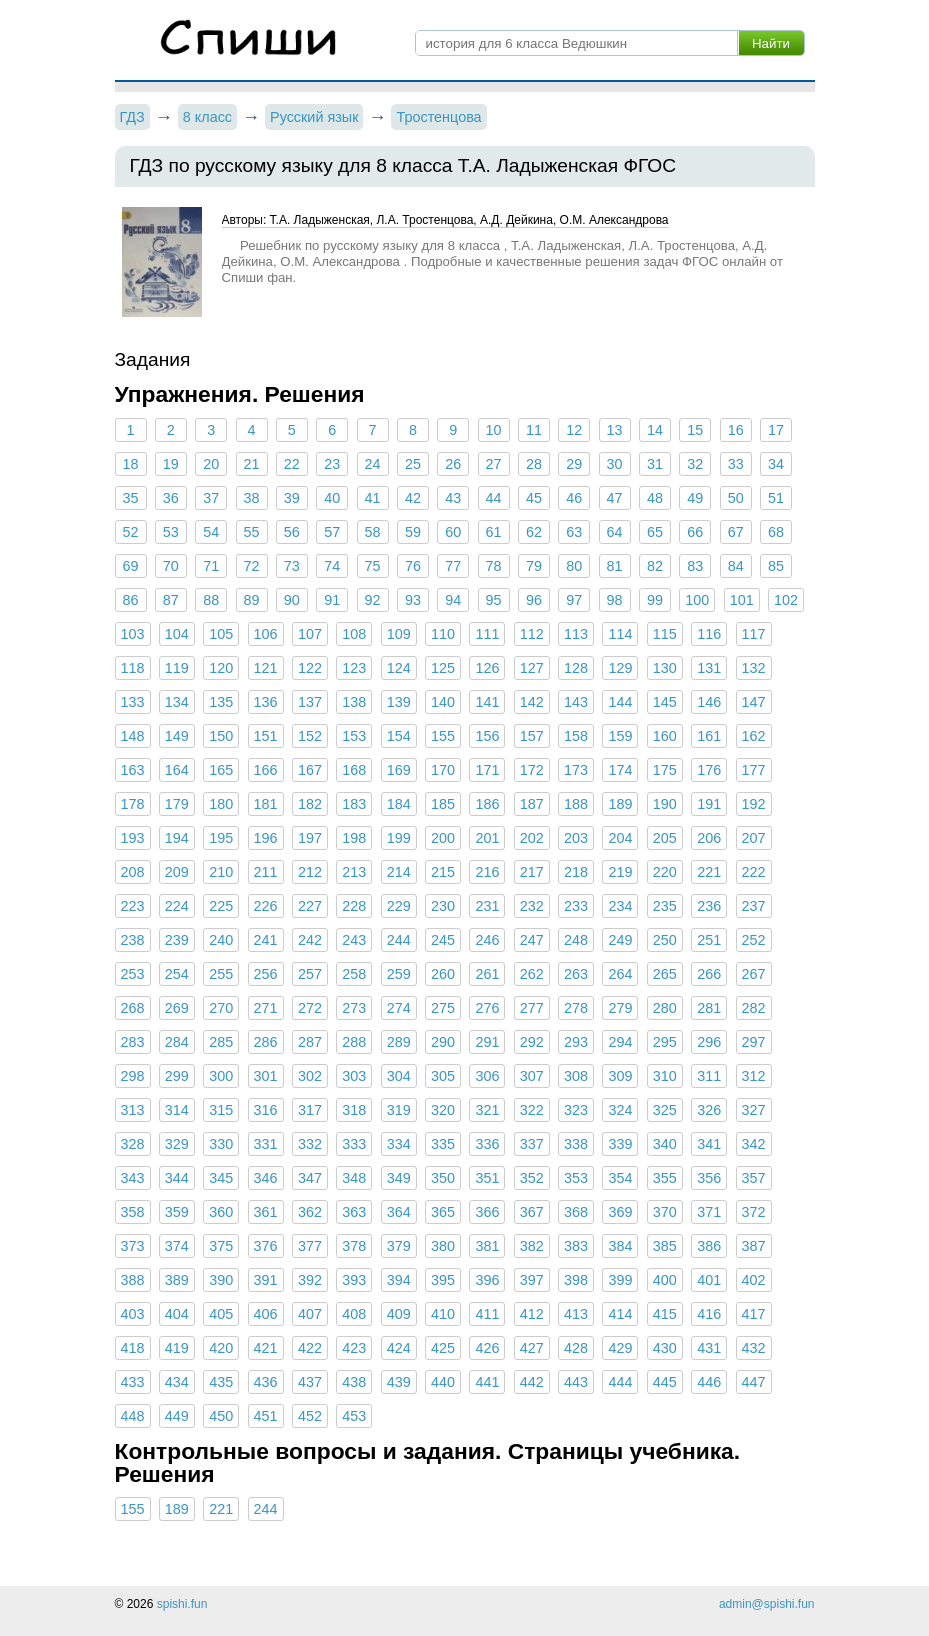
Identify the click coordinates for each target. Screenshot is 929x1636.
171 (487, 770)
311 (709, 1076)
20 (211, 464)
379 (399, 1246)
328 (133, 1144)
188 (576, 804)
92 (373, 600)
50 (736, 498)
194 (177, 838)
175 (665, 770)
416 (709, 1314)
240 (221, 940)
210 (221, 872)
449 (177, 1416)
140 (443, 702)
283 (133, 1042)
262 (532, 974)
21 (252, 464)
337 (532, 1144)
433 (133, 1382)
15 (695, 430)
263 (576, 974)
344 (177, 1178)
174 (620, 770)
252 (754, 940)
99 (655, 600)
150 (221, 736)
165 (221, 770)
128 (576, 668)
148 (133, 736)
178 (133, 804)
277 (532, 1008)
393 (354, 1280)
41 (373, 498)
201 (487, 838)
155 (443, 736)
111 (487, 634)
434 (177, 1382)
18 (130, 464)
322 (532, 1110)
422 (310, 1348)
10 (494, 430)
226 (266, 906)
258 (354, 974)
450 (221, 1416)
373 (133, 1246)
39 (292, 498)
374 (177, 1246)
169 (399, 770)
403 (133, 1314)
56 (292, 532)
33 (736, 464)
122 (310, 668)
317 (310, 1110)
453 (354, 1416)
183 (354, 804)
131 (709, 668)
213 (354, 872)
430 (665, 1348)
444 (620, 1382)
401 (709, 1280)
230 (443, 906)
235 (665, 906)
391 (266, 1280)
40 (332, 498)
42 (413, 498)
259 (399, 974)
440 (443, 1382)
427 (532, 1348)
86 (130, 600)
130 (665, 668)
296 (709, 1042)
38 (252, 498)
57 (332, 532)
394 (399, 1280)
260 (443, 974)
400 (665, 1280)
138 (354, 702)
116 (709, 634)
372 (754, 1212)
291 (487, 1042)
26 (453, 464)
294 (620, 1042)
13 (615, 430)
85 (776, 566)
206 (709, 838)
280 (665, 1008)
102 (786, 600)
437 (310, 1382)
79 (534, 566)
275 (443, 1008)
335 (443, 1144)
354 (620, 1178)
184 (399, 804)
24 (373, 464)
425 (443, 1348)
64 (615, 532)
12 (574, 430)
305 (443, 1076)
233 (576, 906)
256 (266, 974)
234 (620, 906)
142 (532, 702)
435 (221, 1382)
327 (754, 1110)
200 (443, 838)
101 (742, 600)
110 (443, 634)
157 (532, 736)
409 (399, 1314)
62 (534, 532)
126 (487, 668)
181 (266, 804)
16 (736, 430)
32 (695, 464)
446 (709, 1382)
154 (399, 736)
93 (413, 600)
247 (532, 940)
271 (266, 1008)
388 (133, 1280)
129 (620, 668)
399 (620, 1280)
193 (133, 838)
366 (487, 1212)
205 (665, 838)
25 (413, 464)
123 (354, 668)
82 (655, 566)
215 (443, 872)
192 (754, 804)
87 (171, 600)
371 (709, 1212)
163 (133, 770)
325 (665, 1110)
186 (487, 804)
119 (177, 668)
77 (453, 566)
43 (453, 498)
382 (532, 1246)
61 (494, 532)
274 (399, 1008)
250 (665, 940)
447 (754, 1382)
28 (534, 464)
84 (736, 566)
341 (709, 1144)
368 (576, 1212)
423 (354, 1348)
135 (221, 702)
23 (332, 464)
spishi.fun (182, 1604)
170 (443, 770)
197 (310, 838)
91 (332, 600)
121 (266, 668)
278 (576, 1008)
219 (620, 872)
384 (620, 1246)
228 (354, 906)
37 (211, 498)
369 (620, 1212)
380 (443, 1246)
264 (620, 974)
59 (413, 532)
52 (130, 532)
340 (665, 1144)
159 (620, 736)
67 (736, 532)
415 (665, 1314)
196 (266, 838)
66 (695, 532)
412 (532, 1314)
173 (576, 770)
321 (487, 1110)
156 (487, 736)
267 (754, 974)
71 (211, 566)
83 (695, 566)
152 (310, 736)
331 (266, 1144)
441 (487, 1382)
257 (310, 974)
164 (177, 770)
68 (776, 532)
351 (487, 1178)
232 (532, 906)
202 (532, 838)
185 (443, 804)
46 (574, 498)
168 (354, 770)
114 (620, 634)
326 (709, 1110)
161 (709, 736)
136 (266, 702)
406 (266, 1314)
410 (443, 1314)
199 (399, 838)
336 (487, 1144)
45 (534, 498)
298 (133, 1076)
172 (532, 770)
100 (697, 600)
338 (576, 1144)
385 (665, 1246)
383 (576, 1246)
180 (221, 804)
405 (221, 1314)
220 (665, 872)
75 (373, 566)
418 (133, 1348)
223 (133, 906)
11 (534, 430)
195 (221, 838)
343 (133, 1178)
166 (266, 770)
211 (266, 872)
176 (709, 770)
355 (665, 1178)
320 (443, 1110)
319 (399, 1110)
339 (620, 1144)
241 (266, 940)
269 (177, 1008)
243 (354, 940)
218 (576, 872)
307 (532, 1076)
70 (171, 566)
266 (709, 974)
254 (177, 974)
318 (354, 1110)
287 (310, 1042)
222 (754, 872)
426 (487, 1348)
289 (399, 1042)
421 (266, 1348)
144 (620, 702)
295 (665, 1042)
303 (354, 1076)
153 (354, 736)
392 (310, 1280)
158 (576, 736)
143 (576, 702)
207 (754, 838)
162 (754, 736)
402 (754, 1280)
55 (252, 532)
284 (177, 1042)
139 (399, 702)
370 (665, 1212)
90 (292, 600)
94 (453, 600)
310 (665, 1076)
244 (399, 940)
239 (177, 940)
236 (709, 906)
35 (130, 498)
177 (754, 770)
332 (310, 1144)
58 (373, 532)
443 (576, 1382)
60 (453, 532)
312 (754, 1076)
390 (221, 1280)
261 (487, 974)
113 (576, 634)
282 (754, 1008)
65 (655, 532)
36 (171, 498)
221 (709, 872)
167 (310, 770)
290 (443, 1042)
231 (487, 906)
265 (665, 974)
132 (754, 668)
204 (620, 838)
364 (399, 1212)
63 (574, 532)
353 (576, 1178)
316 (266, 1110)
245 (443, 940)
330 (221, 1144)
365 (443, 1212)
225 (221, 906)
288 (354, 1042)
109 (399, 634)
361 (266, 1212)
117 (754, 634)
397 (532, 1280)
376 (266, 1246)
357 (754, 1178)
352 (532, 1178)
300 (221, 1076)
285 (221, 1042)
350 (443, 1178)
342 (754, 1144)
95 (494, 600)
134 (177, 702)
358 (133, 1212)
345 (221, 1178)
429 (620, 1348)
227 (310, 906)
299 (177, 1076)
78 (494, 566)
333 (354, 1144)
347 (310, 1178)
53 (171, 532)
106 (266, 634)
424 (399, 1348)
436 (266, 1382)
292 (532, 1042)
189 (620, 804)
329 (177, 1144)
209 (177, 872)
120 (221, 668)
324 (620, 1110)
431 (709, 1348)
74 (332, 566)
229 (399, 906)
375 (221, 1246)
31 (655, 464)
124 (399, 668)
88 (211, 600)
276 (487, 1008)
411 (487, 1314)
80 (574, 566)
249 (620, 940)
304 (399, 1076)
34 (776, 464)
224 (177, 906)
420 (221, 1348)
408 (354, 1314)
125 (443, 668)
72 (252, 566)
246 (487, 940)
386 (709, 1246)
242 (310, 940)
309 (620, 1076)
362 (310, 1212)
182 (310, 804)
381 (487, 1246)
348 (354, 1178)
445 (665, 1382)
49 (695, 498)
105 (221, 634)
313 (133, 1110)
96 (534, 600)
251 (709, 940)
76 (413, 566)
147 (754, 702)
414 (620, 1314)
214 (399, 872)
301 (266, 1076)
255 (221, 974)
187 (532, 804)
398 (576, 1280)
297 (754, 1042)
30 (615, 464)
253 (133, 974)
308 (576, 1076)
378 (354, 1246)
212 (310, 872)
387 (754, 1246)
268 (133, 1008)
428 (576, 1348)
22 (292, 464)
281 (709, 1008)
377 (310, 1246)
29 (574, 464)
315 (221, 1110)
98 (615, 600)
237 (754, 906)
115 (665, 634)
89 (252, 600)
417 (754, 1314)
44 (494, 498)
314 (177, 1110)
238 (133, 940)
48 (655, 498)
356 (709, 1178)
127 (532, 668)
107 (310, 634)
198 (354, 838)
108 (354, 634)
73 (292, 566)
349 (399, 1178)
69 (130, 566)
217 (532, 872)
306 (487, 1076)
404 (177, 1314)
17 (776, 430)
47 (615, 498)
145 (665, 702)
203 (576, 838)
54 (211, 532)
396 (487, 1280)
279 (620, 1008)
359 (177, 1212)
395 (443, 1280)
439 (399, 1382)
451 (266, 1416)
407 (310, 1314)
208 (133, 872)
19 (171, 464)
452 (310, 1416)
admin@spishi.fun (767, 1604)
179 (177, 804)
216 (487, 872)
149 (177, 736)
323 (576, 1110)
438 (354, 1382)
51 (776, 498)
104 (177, 634)
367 (532, 1212)
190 (665, 804)
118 (133, 668)
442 (532, 1382)
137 (310, 702)
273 (354, 1008)
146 (709, 702)
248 (576, 940)
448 (133, 1416)
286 (266, 1042)
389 (177, 1280)
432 (754, 1348)
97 (574, 600)
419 (177, 1348)
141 (487, 702)
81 (615, 566)
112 (532, 634)
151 (266, 736)
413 (576, 1314)
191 (709, 804)
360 (221, 1212)
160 (665, 736)
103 (133, 634)
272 (310, 1008)
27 (494, 464)
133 (133, 702)
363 (354, 1212)
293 (576, 1042)
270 (221, 1008)
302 (310, 1076)
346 (266, 1178)
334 (399, 1144)
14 (655, 430)
